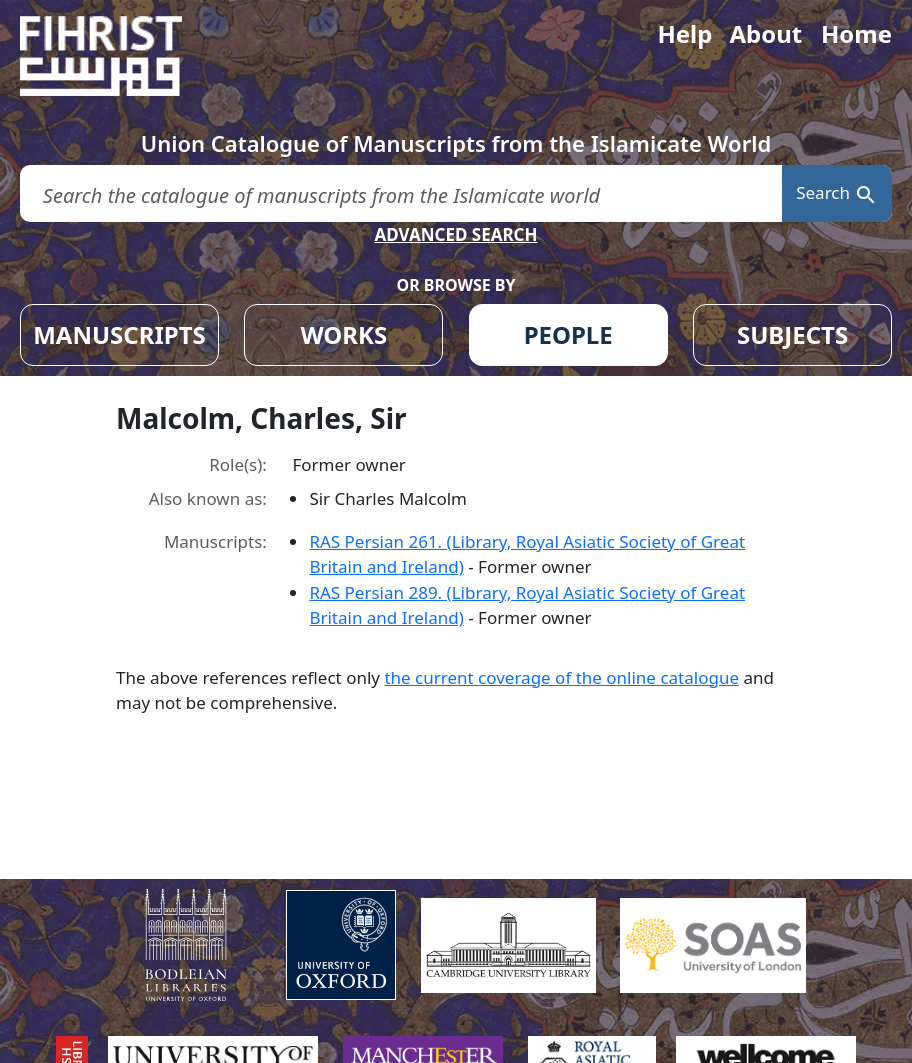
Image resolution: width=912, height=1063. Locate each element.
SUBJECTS (792, 334)
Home (856, 33)
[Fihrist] (120, 56)
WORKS (343, 334)
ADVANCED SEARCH (455, 234)
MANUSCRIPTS (119, 334)
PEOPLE (568, 334)
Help (684, 33)
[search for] (401, 193)
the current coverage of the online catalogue (561, 677)
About (765, 33)
